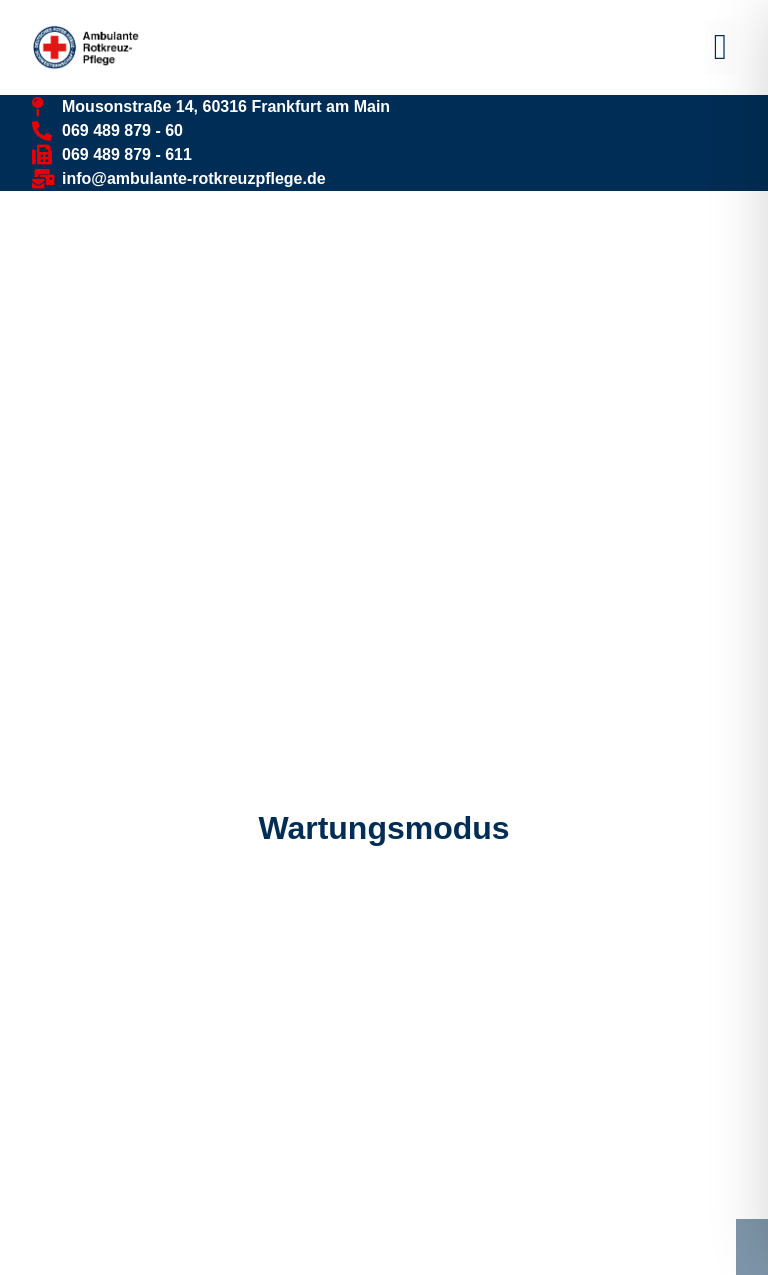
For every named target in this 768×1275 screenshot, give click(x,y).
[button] (720, 47)
